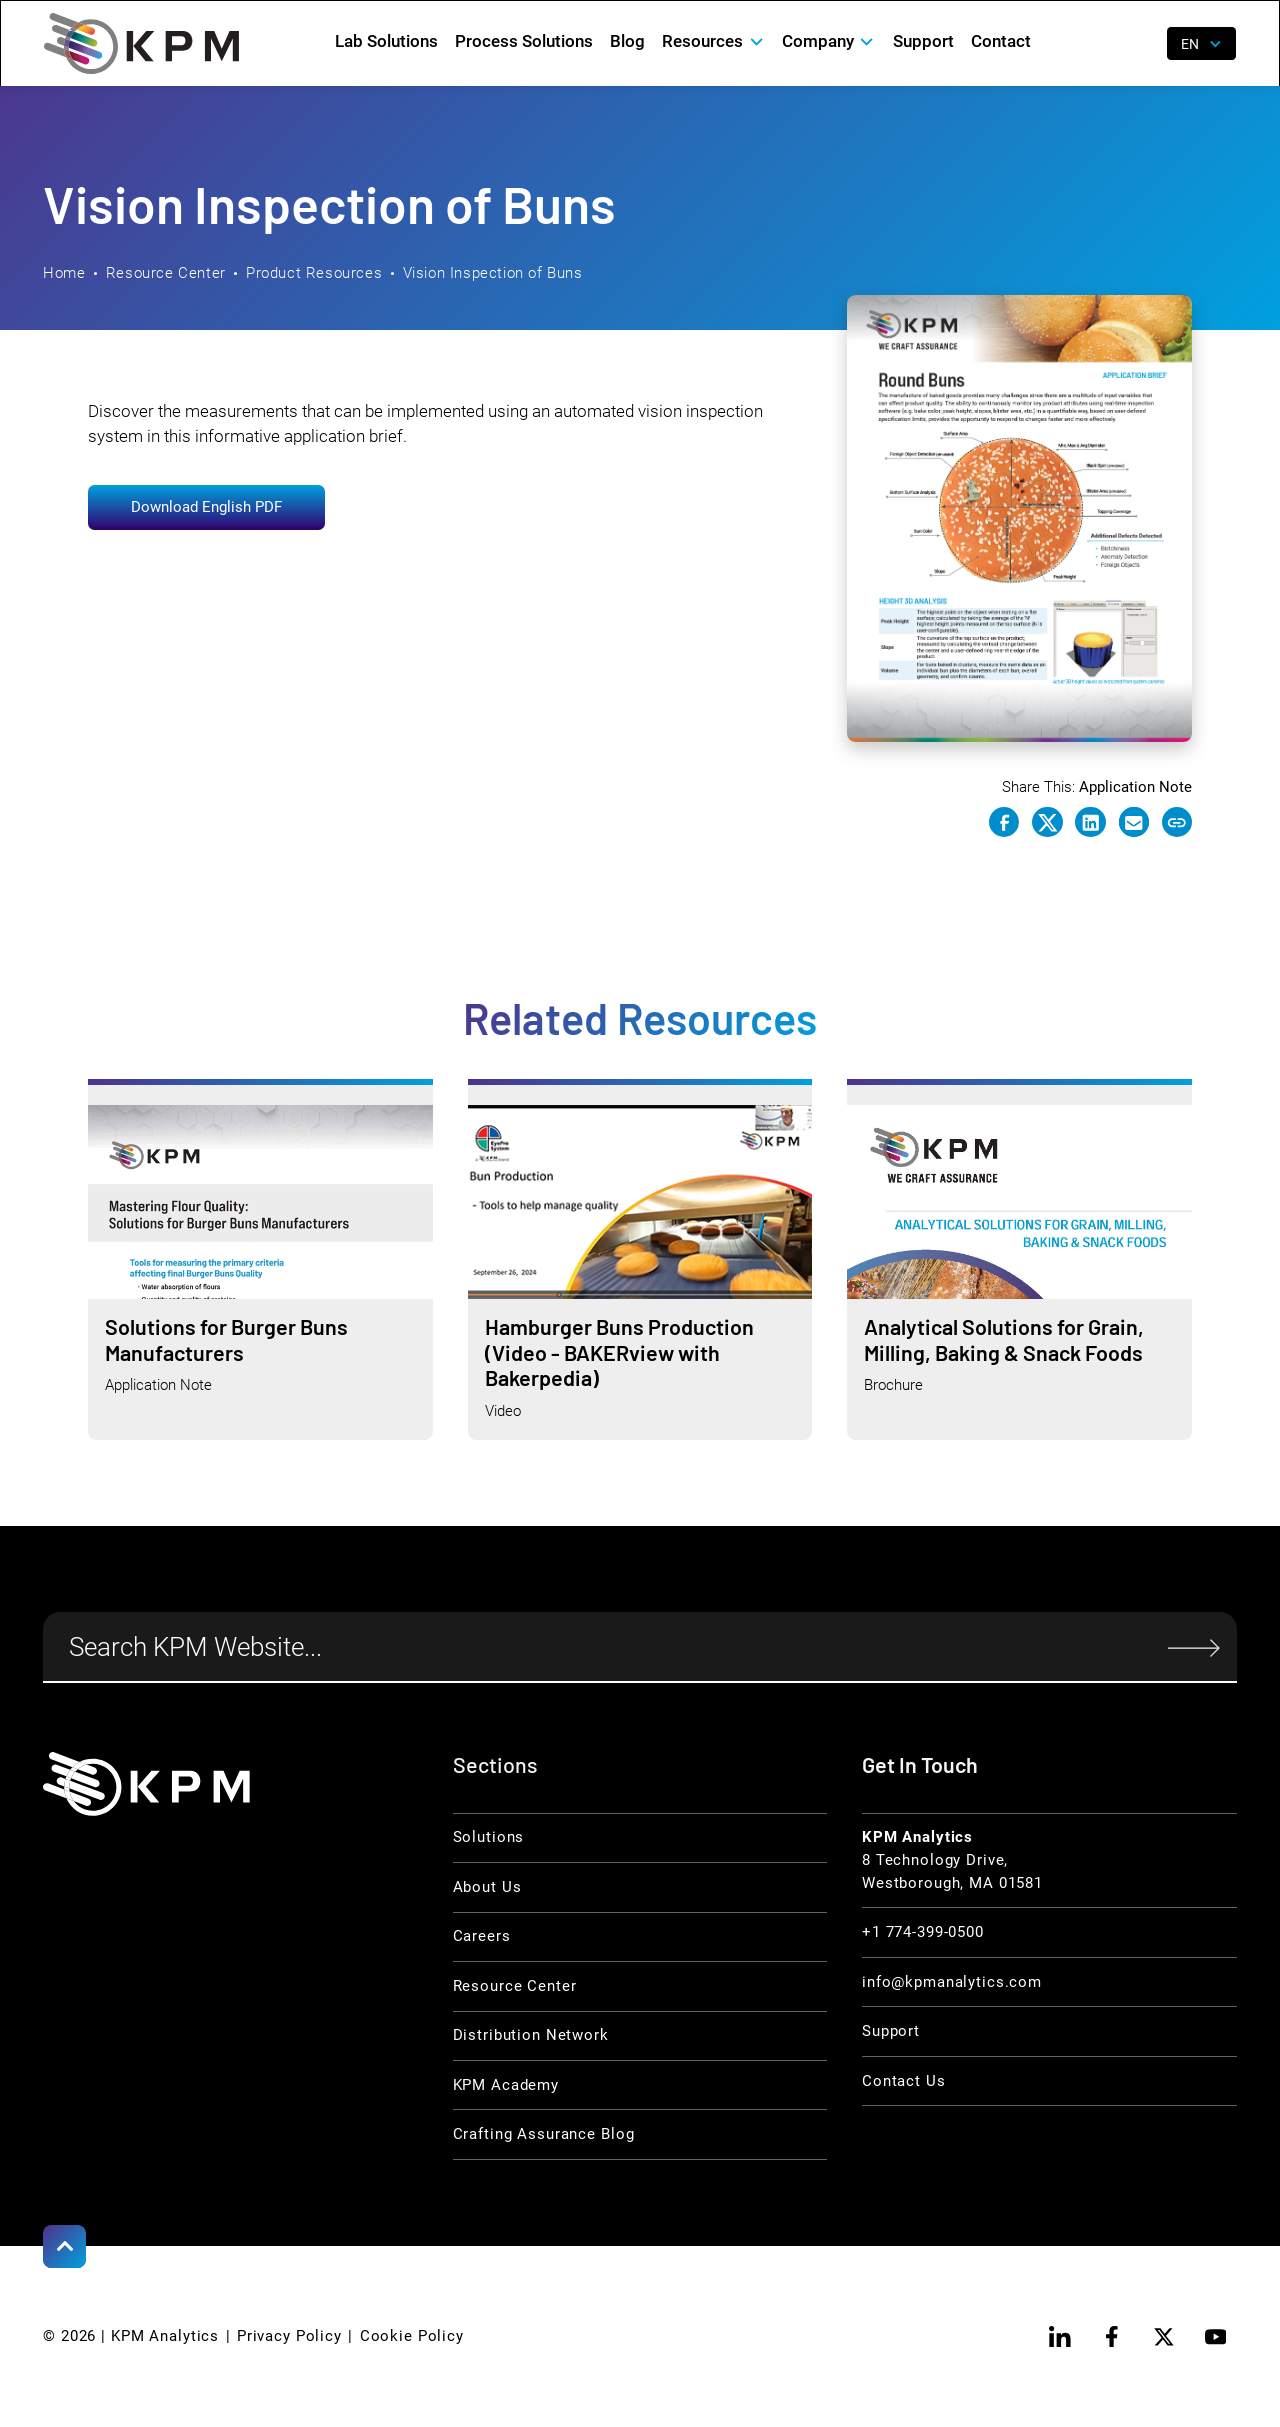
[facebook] (1111, 2336)
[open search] (1138, 44)
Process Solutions (524, 41)
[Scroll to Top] (64, 2246)
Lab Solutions (386, 41)
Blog (627, 41)
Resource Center (166, 273)
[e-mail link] (1134, 822)
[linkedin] (1060, 2336)
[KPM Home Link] (146, 1784)
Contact (1001, 41)
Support (923, 41)
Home (64, 273)
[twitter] (1163, 2336)
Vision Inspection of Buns (493, 273)
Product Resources (314, 273)
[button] (714, 41)
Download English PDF (206, 507)
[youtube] (1215, 2336)
